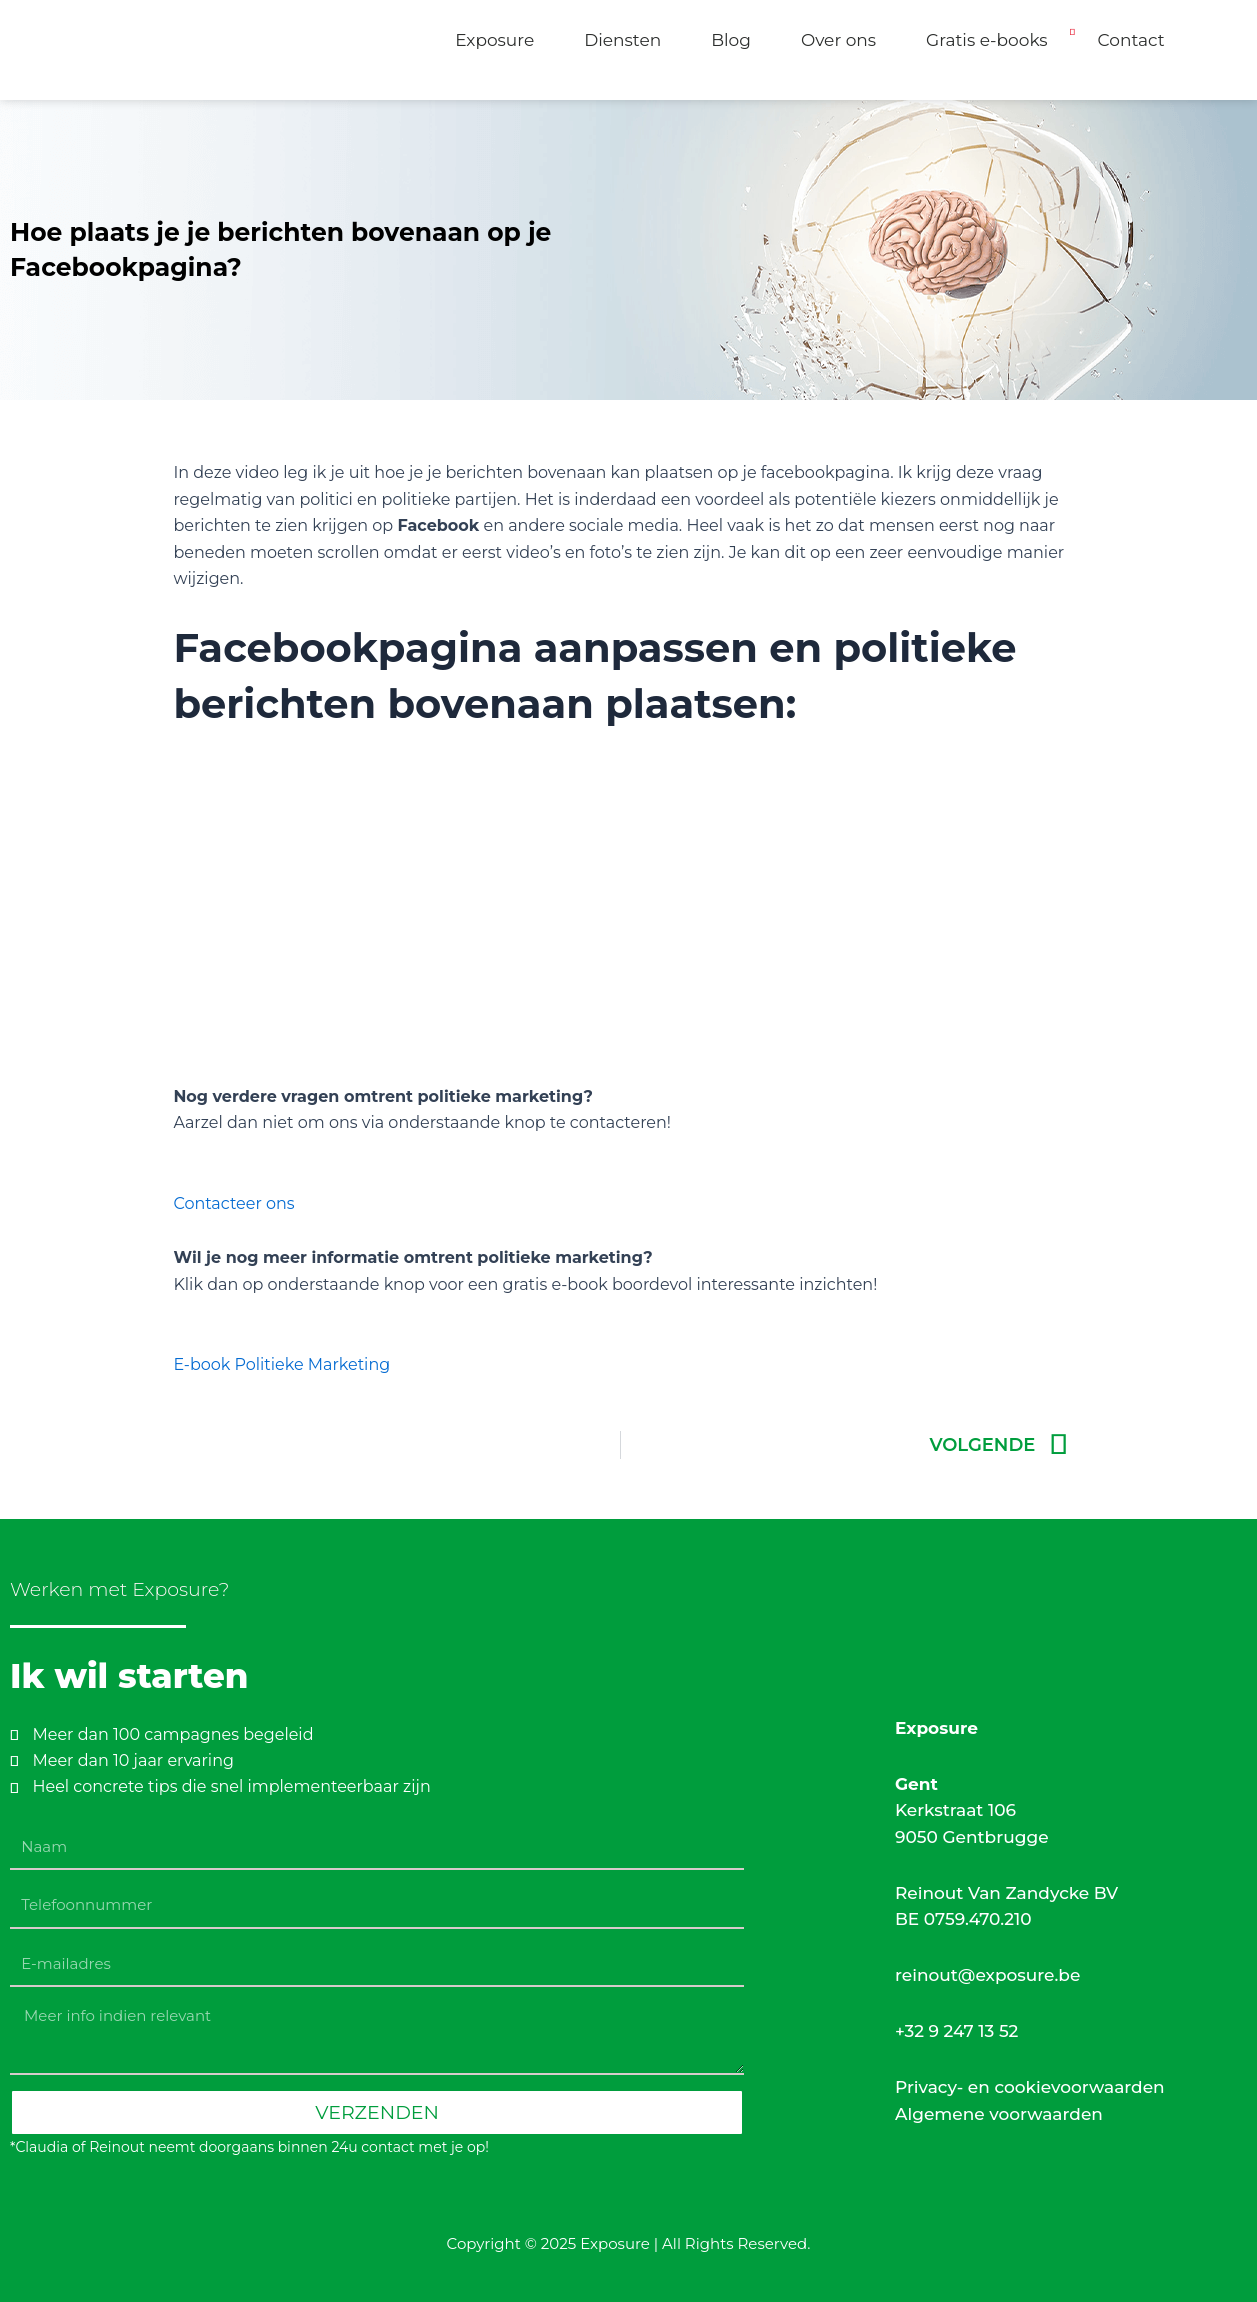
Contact (1131, 40)
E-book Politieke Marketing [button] (281, 1364)
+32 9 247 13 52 (956, 2031)
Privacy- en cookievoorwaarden (1030, 2087)
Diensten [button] (622, 40)
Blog (731, 40)
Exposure (494, 40)
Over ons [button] (838, 40)
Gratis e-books (987, 40)
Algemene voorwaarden (999, 2114)
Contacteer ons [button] (233, 1203)
